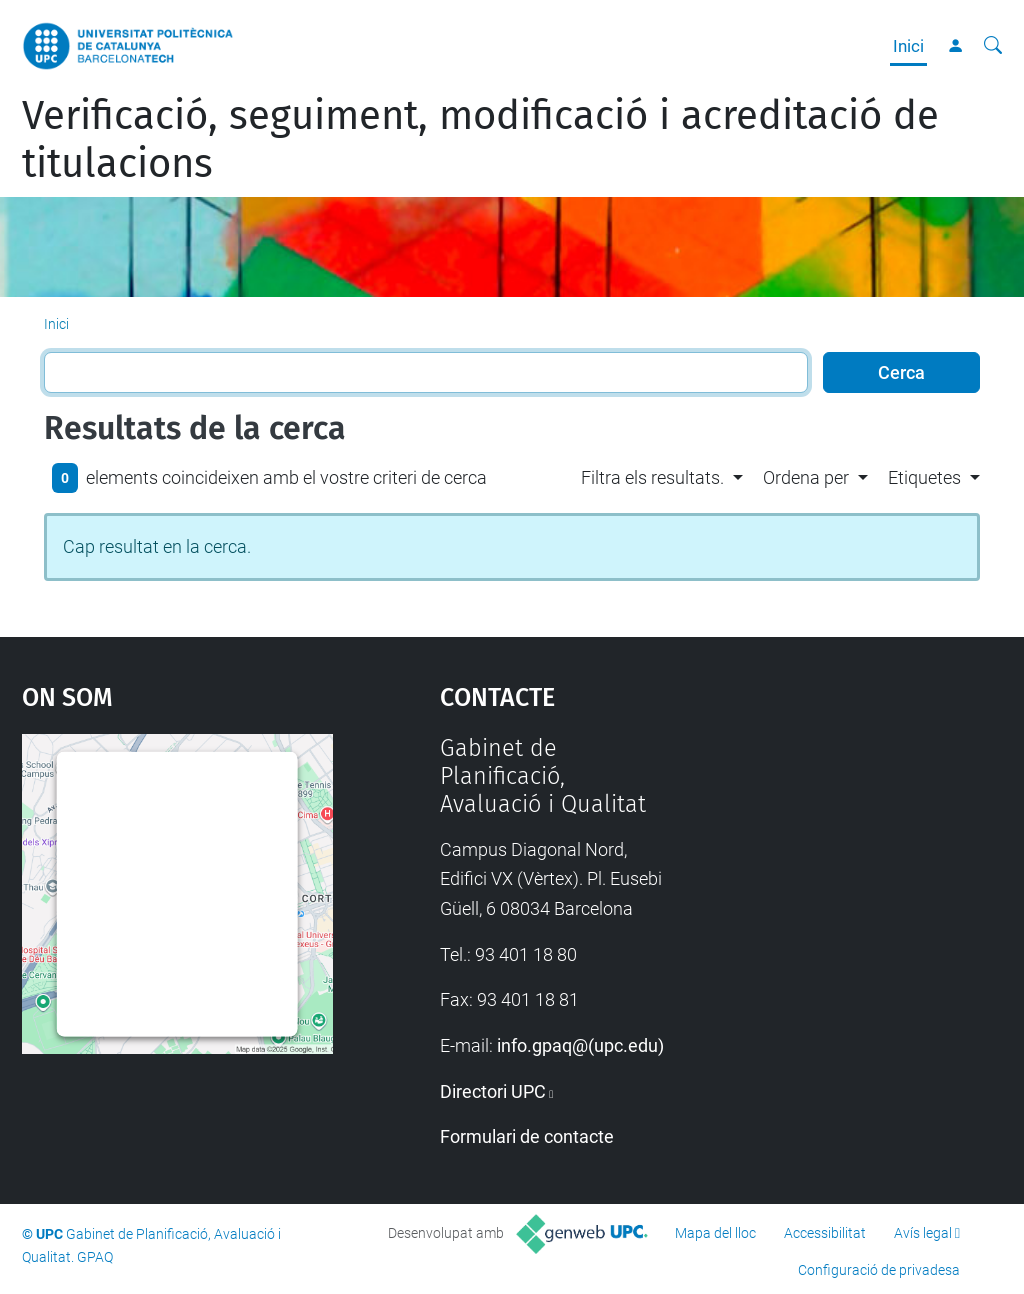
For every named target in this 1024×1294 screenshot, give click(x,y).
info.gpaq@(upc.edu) (580, 1045)
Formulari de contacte (527, 1136)
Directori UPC (493, 1091)
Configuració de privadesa (879, 1270)
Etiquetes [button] (924, 477)
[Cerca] (993, 46)
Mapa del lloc (715, 1233)
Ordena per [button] (806, 477)
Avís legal (923, 1233)
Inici (908, 46)
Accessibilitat (825, 1233)
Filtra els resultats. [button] (652, 477)
